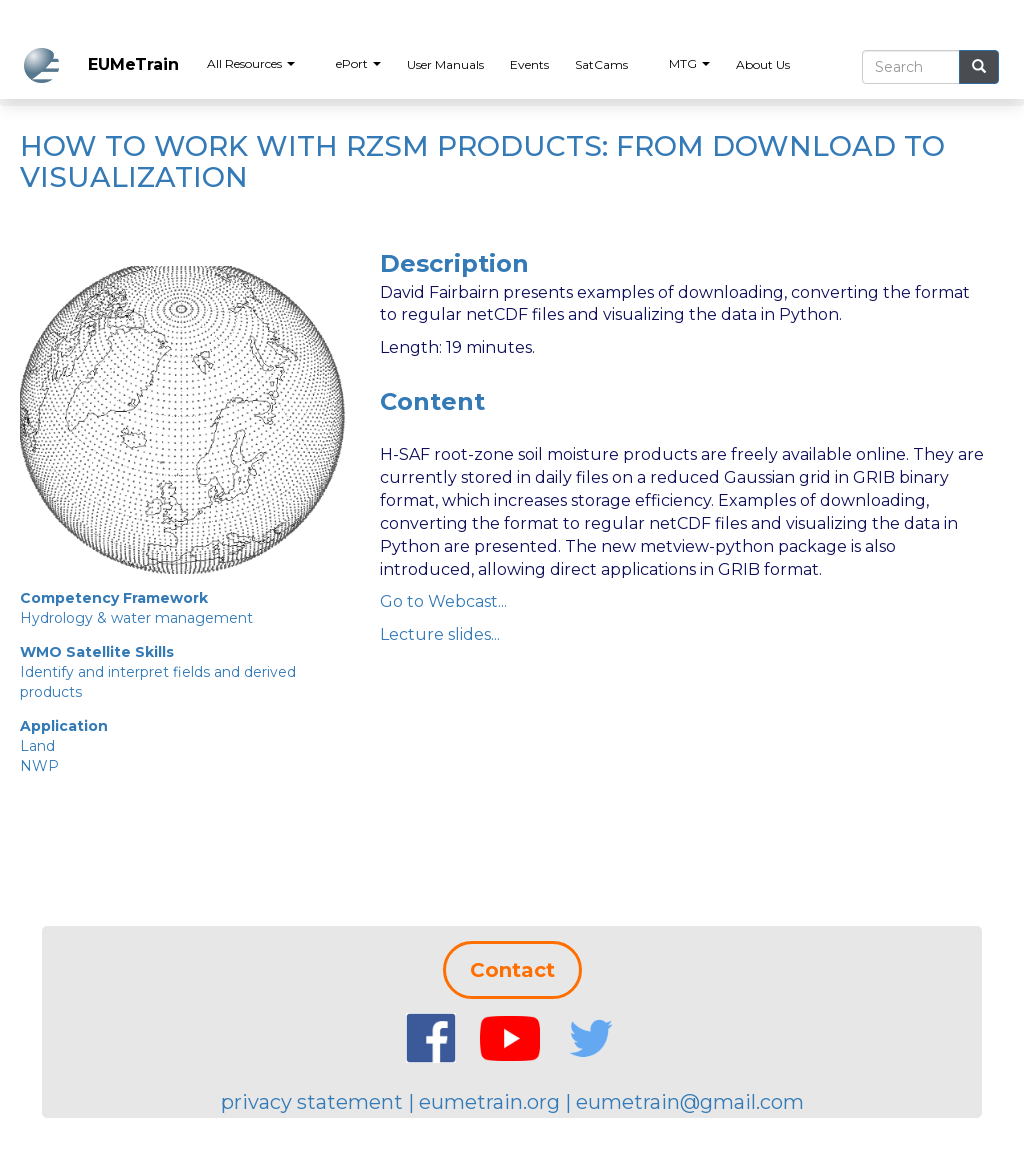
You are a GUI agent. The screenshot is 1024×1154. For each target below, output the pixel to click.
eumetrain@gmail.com (690, 1102)
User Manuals (445, 64)
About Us (763, 64)
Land (37, 746)
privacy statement (312, 1102)
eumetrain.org (489, 1102)
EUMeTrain (133, 64)
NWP (39, 766)
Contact (512, 970)
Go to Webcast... (443, 601)
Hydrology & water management (136, 618)
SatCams (601, 64)
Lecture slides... (440, 634)
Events (529, 64)
